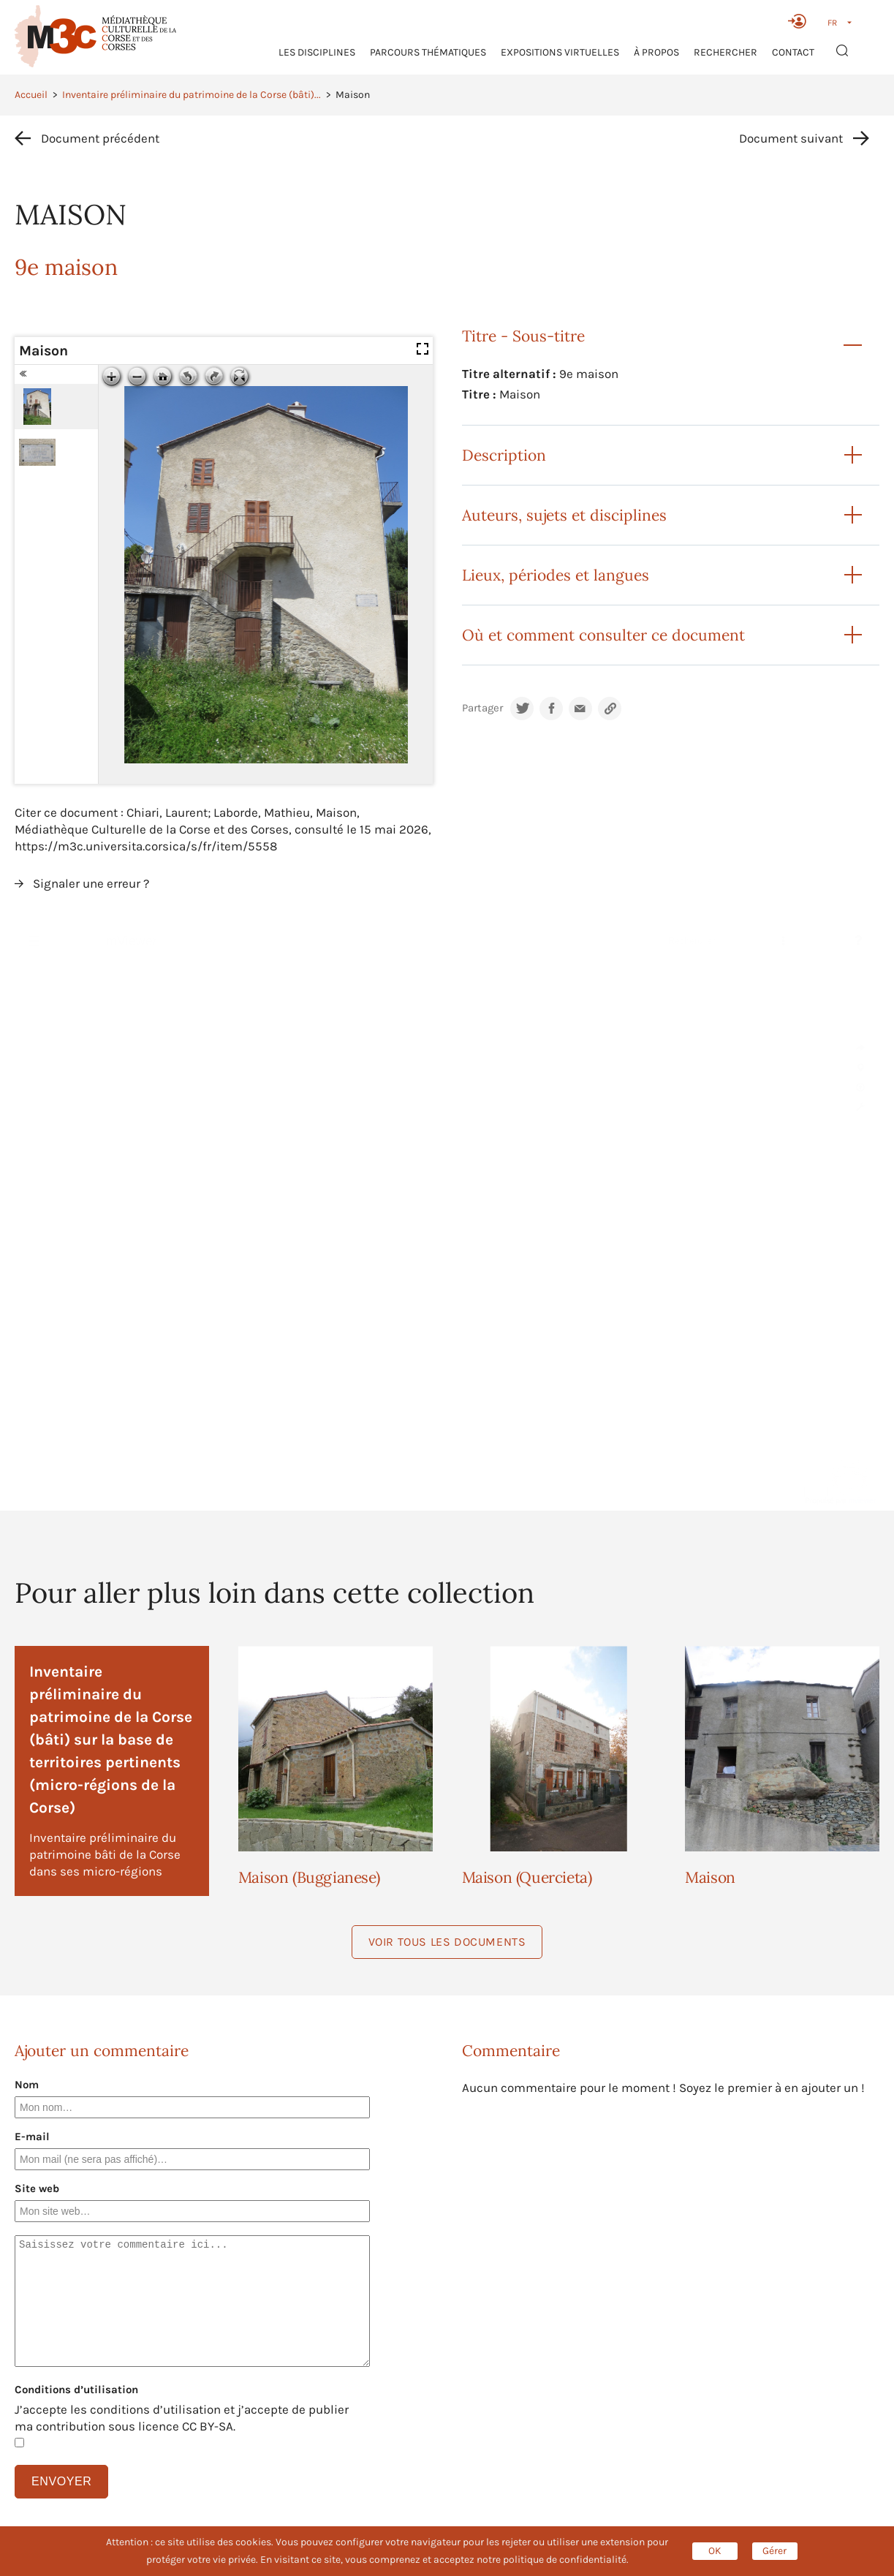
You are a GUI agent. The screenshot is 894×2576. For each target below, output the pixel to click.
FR (832, 23)
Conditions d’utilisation (76, 2389)
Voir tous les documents (447, 1942)
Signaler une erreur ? (91, 883)
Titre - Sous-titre (523, 336)
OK (714, 2551)
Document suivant (791, 138)
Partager (482, 708)
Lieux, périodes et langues (555, 575)
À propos (656, 52)
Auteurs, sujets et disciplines (564, 515)
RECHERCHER (725, 52)
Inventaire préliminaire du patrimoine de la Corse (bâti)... (191, 94)
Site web (37, 2188)
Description (504, 455)
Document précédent (100, 138)
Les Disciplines (317, 52)
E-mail (32, 2136)
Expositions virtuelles (560, 52)
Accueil (31, 94)
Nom (27, 2084)
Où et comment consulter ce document (603, 635)
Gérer (774, 2551)
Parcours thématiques (428, 52)
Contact (793, 52)
